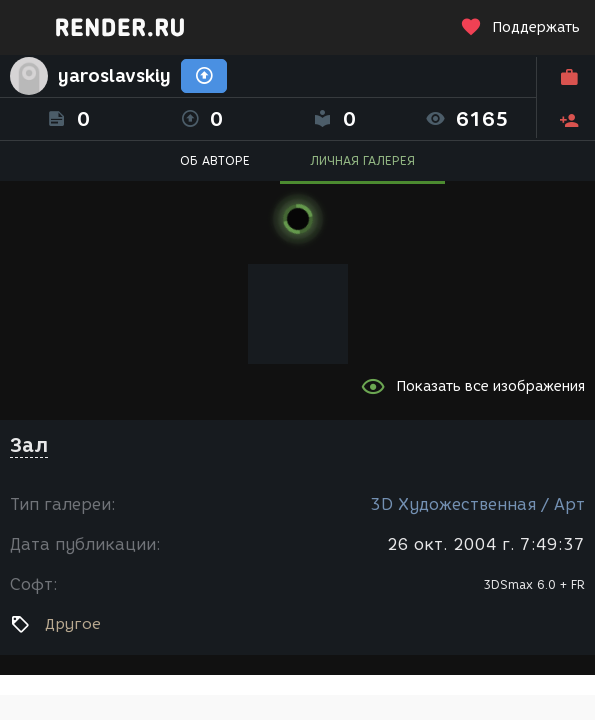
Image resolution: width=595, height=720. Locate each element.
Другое (73, 624)
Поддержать (520, 27)
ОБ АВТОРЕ (215, 160)
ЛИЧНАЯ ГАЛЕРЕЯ (362, 160)
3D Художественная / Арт (477, 504)
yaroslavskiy (114, 76)
